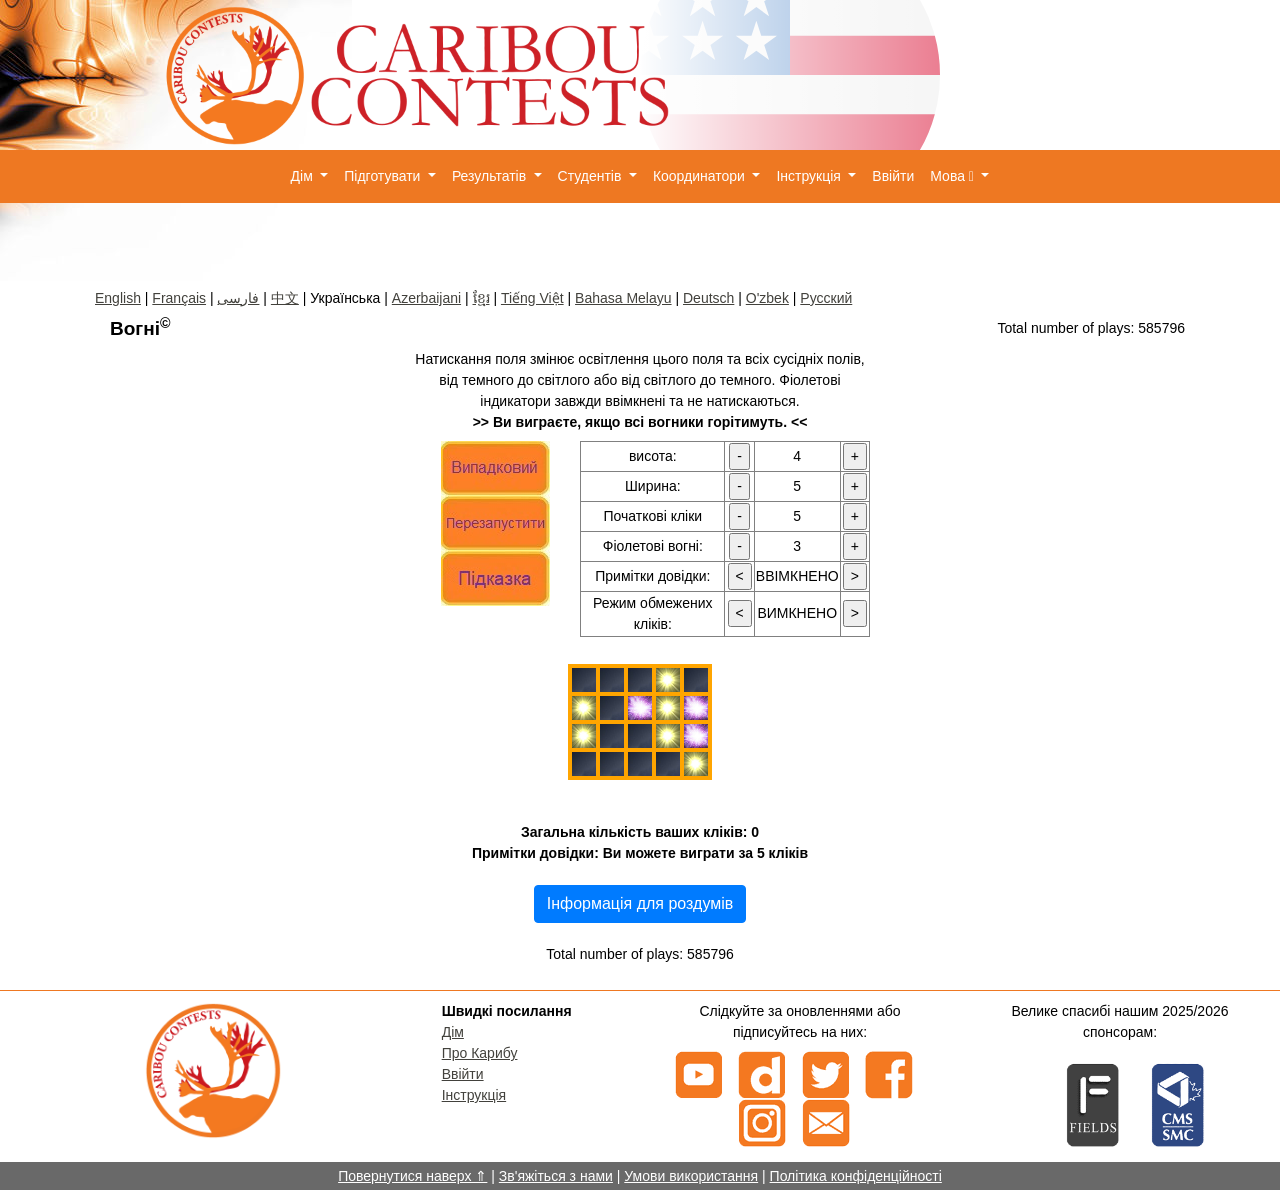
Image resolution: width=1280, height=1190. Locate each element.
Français (179, 298)
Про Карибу (480, 1053)
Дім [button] (304, 176)
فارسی (238, 298)
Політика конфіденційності (856, 1176)
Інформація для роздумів (640, 903)
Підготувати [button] (384, 176)
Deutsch (708, 298)
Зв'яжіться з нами (556, 1176)
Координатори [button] (701, 176)
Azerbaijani (426, 298)
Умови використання (691, 1176)
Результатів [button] (491, 176)
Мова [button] (954, 176)
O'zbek (767, 298)
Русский (826, 298)
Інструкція (474, 1095)
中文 (285, 298)
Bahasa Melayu (623, 298)
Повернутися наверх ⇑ (412, 1176)
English (118, 298)
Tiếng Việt (532, 298)
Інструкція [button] (810, 176)
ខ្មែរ (481, 298)
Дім (453, 1032)
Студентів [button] (592, 176)
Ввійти (893, 176)
